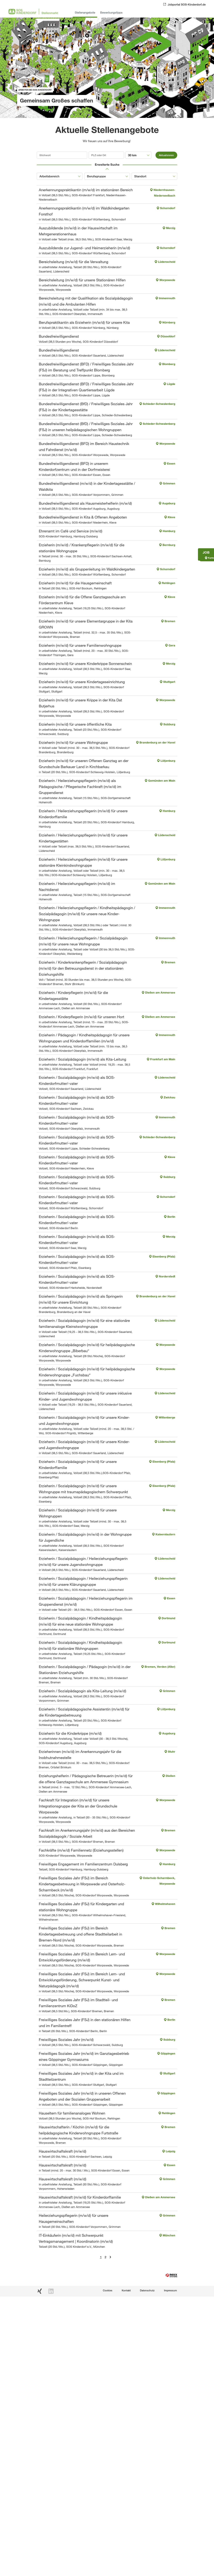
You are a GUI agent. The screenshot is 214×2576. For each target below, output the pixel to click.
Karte (206, 1311)
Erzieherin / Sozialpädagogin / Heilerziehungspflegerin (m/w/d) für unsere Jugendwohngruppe (78, 1763)
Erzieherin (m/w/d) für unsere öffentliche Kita (80, 840)
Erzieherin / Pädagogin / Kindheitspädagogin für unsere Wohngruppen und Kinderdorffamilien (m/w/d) (83, 1188)
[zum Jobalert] (206, 1295)
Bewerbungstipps (111, 12)
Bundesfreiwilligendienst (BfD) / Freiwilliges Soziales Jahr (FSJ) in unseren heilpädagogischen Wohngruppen (85, 490)
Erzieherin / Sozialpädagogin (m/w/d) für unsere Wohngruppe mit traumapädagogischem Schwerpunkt (82, 1680)
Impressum (170, 2569)
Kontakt (122, 2569)
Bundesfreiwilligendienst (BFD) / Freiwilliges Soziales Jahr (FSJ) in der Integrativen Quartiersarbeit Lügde (79, 441)
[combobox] (138, 155)
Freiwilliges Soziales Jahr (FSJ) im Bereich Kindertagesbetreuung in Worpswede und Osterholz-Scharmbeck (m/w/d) (78, 2134)
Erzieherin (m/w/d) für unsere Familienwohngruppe (85, 744)
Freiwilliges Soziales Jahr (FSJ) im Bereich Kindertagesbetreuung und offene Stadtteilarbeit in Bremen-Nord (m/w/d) (86, 2188)
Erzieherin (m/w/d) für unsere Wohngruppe (78, 859)
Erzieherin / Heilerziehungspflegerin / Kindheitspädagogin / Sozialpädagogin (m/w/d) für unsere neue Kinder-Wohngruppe (85, 1040)
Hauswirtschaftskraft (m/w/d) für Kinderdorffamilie (85, 2473)
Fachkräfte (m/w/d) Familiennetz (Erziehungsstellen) (86, 2091)
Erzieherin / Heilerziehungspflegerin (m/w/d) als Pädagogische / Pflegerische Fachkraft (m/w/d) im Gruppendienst (85, 906)
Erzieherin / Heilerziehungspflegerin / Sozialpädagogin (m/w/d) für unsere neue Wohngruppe (77, 1072)
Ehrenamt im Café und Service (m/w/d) (74, 617)
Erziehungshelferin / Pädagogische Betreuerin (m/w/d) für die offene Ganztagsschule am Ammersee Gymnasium (81, 2012)
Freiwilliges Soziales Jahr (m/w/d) (69, 2300)
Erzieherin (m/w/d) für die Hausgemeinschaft (80, 678)
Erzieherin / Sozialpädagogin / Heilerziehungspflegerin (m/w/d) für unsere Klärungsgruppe (78, 1791)
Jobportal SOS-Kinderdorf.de (187, 4)
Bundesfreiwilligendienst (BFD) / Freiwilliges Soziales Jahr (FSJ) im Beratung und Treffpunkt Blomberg (82, 413)
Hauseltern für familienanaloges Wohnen (76, 2385)
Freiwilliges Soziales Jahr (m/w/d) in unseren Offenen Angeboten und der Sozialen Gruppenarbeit (80, 2364)
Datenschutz (145, 2569)
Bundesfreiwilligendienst (61, 377)
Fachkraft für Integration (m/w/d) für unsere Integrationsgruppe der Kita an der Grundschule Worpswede (83, 2045)
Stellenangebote (85, 12)
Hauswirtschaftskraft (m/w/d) (65, 2425)
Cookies (101, 2569)
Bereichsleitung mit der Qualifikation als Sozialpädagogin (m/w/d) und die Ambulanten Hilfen (81, 330)
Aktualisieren (166, 155)
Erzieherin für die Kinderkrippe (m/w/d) (74, 1961)
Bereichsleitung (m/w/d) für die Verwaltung (78, 279)
